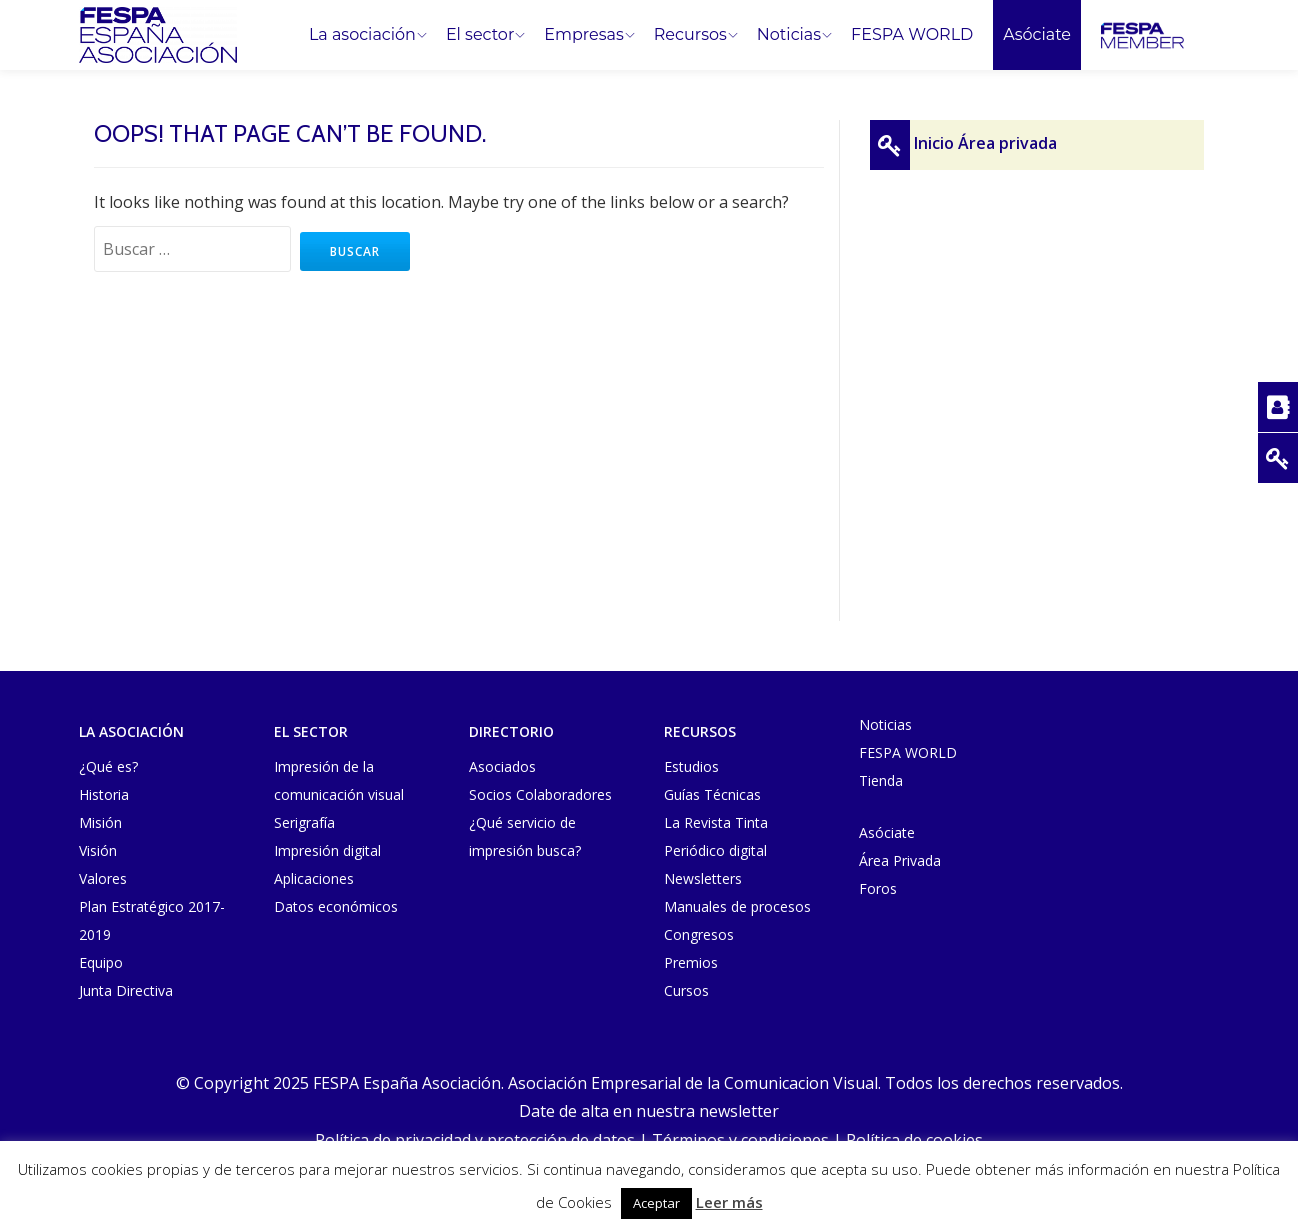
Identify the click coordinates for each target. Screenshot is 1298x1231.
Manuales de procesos (737, 906)
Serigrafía (304, 822)
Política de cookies (914, 1139)
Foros (878, 888)
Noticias (789, 35)
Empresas (583, 35)
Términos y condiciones (740, 1139)
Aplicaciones (314, 878)
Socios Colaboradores (540, 794)
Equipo (101, 962)
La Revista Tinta (716, 822)
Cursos (686, 990)
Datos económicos (336, 906)
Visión (98, 850)
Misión (100, 822)
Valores (103, 878)
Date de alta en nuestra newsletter (649, 1111)
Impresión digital (327, 850)
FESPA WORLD (912, 35)
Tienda (881, 780)
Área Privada (900, 860)
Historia (104, 794)
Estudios (691, 766)
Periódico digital (715, 850)
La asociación (362, 35)
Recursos (690, 35)
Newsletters (703, 878)
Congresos (699, 934)
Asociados (502, 766)
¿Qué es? (108, 766)
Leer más (729, 1202)
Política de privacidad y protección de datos (475, 1139)
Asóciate (1037, 35)
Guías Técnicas (712, 794)
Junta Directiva (126, 990)
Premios (691, 962)
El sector (480, 35)
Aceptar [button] (656, 1203)
